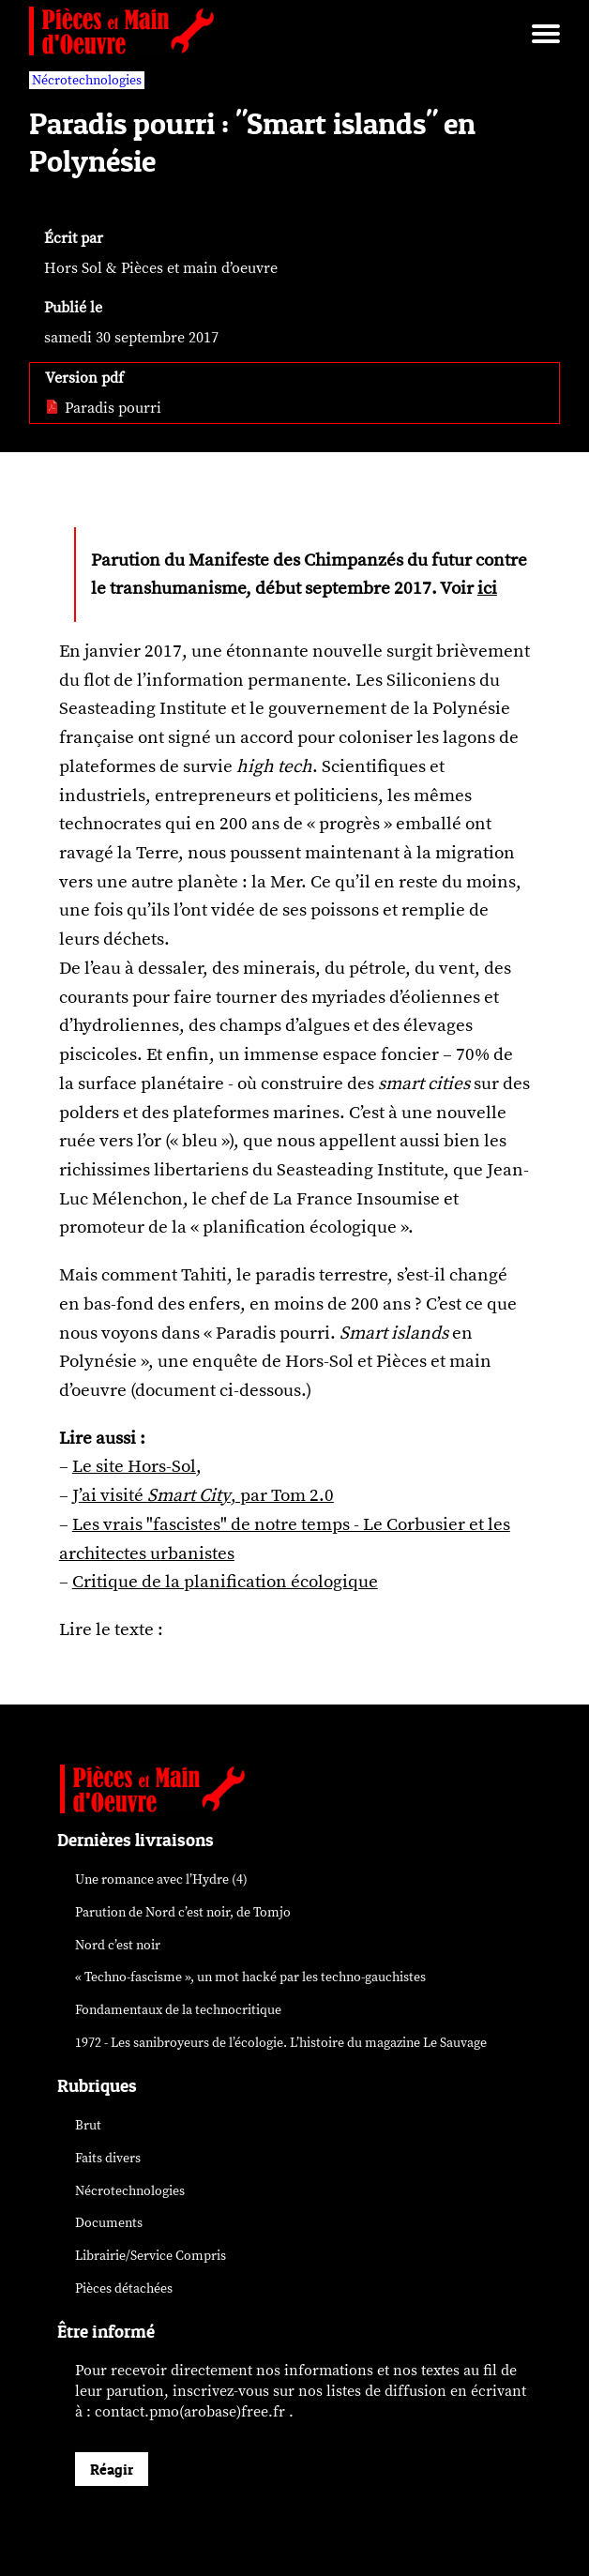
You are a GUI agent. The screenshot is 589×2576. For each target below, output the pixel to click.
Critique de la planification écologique (225, 1581)
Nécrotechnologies (130, 2191)
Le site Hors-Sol (134, 1466)
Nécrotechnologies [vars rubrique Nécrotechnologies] (87, 80)
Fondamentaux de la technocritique (178, 2010)
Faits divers (108, 2158)
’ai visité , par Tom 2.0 (206, 1495)
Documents (109, 2223)
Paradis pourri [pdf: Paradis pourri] (103, 408)
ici (487, 588)
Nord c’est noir (117, 1945)
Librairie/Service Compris (150, 2256)
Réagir (111, 2469)
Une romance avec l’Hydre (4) (161, 1879)
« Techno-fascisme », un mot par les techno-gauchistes (250, 1977)
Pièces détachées (124, 2288)
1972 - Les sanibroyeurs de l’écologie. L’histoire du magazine (281, 2043)
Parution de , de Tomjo (183, 1912)
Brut (88, 2125)
